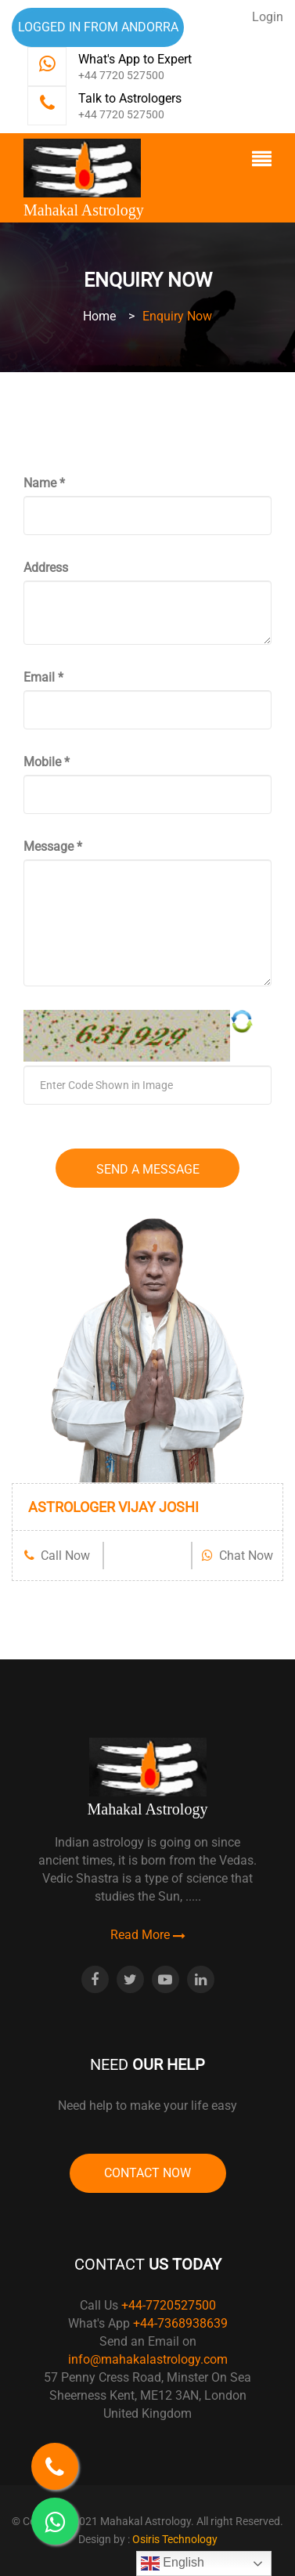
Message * (52, 846)
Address (45, 567)
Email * (43, 677)
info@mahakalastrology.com (148, 2359)
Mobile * (46, 761)
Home (99, 316)
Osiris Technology (175, 2539)
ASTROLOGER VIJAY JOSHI (113, 1507)
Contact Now (147, 2172)
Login (267, 16)
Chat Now (237, 1555)
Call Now (57, 1555)
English (172, 2563)
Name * (44, 483)
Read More (147, 1934)
